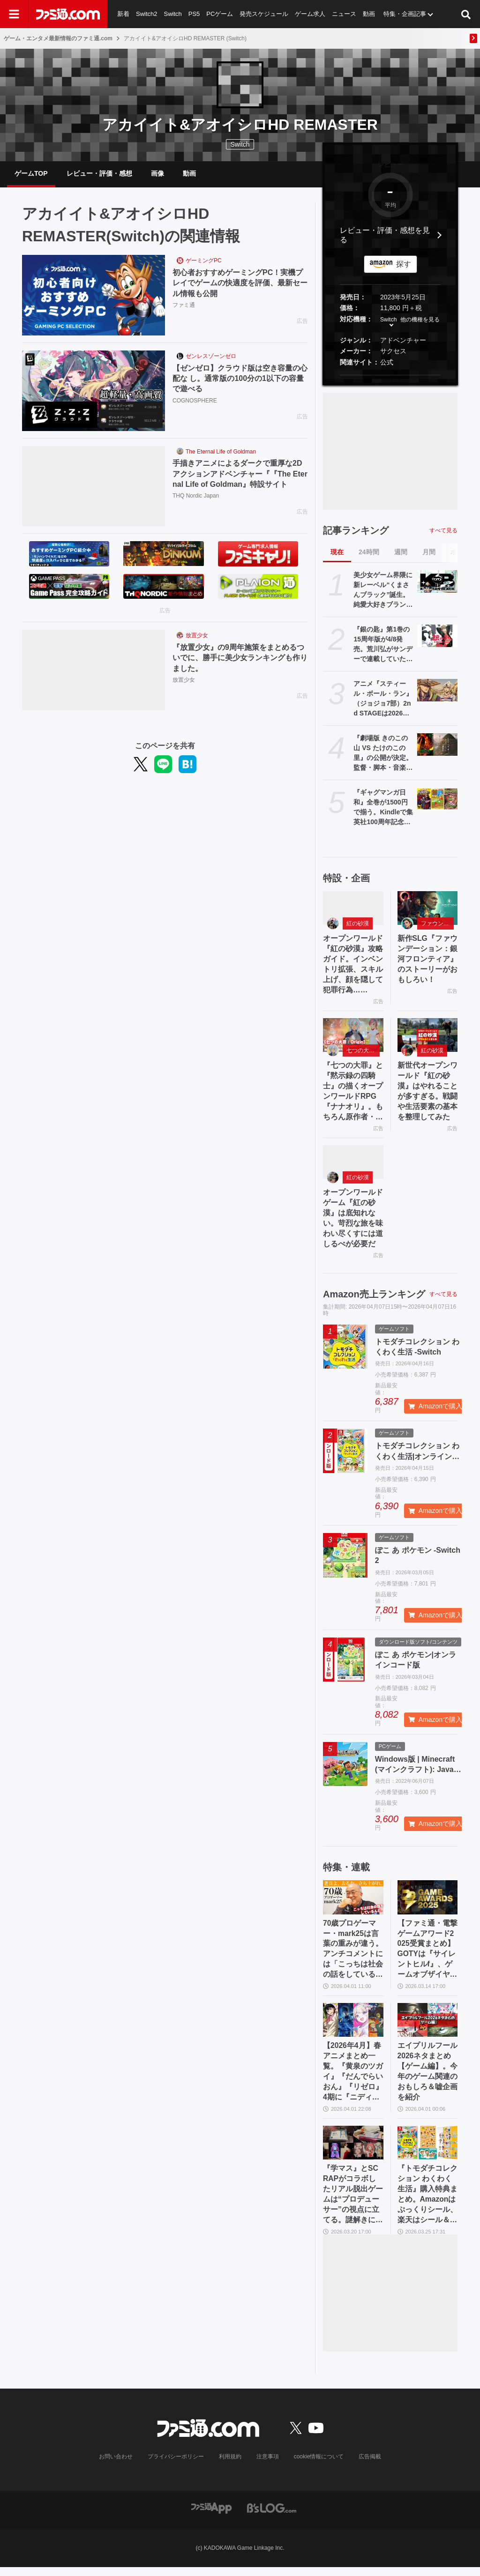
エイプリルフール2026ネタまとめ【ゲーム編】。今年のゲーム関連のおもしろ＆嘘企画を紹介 (428, 2078)
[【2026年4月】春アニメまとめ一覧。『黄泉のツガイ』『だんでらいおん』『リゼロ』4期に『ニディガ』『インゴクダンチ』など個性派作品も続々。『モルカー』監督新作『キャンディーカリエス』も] (353, 2026)
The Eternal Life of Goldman (221, 452)
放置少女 (197, 636)
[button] (390, 376)
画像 (157, 174)
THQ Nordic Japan (195, 497)
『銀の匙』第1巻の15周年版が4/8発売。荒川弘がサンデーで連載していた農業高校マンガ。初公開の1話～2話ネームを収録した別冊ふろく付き (382, 646)
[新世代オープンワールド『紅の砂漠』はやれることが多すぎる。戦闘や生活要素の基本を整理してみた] (428, 1037)
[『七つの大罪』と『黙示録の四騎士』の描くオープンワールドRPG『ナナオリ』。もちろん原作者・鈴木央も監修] (353, 1037)
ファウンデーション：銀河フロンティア (437, 925)
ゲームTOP (31, 174)
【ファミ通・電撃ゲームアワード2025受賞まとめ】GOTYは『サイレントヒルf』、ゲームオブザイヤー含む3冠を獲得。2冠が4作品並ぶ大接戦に (428, 1955)
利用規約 (230, 2465)
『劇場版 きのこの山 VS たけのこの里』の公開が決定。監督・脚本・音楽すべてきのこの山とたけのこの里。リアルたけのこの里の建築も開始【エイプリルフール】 (382, 755)
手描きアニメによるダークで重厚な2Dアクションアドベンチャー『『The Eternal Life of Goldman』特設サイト (240, 475)
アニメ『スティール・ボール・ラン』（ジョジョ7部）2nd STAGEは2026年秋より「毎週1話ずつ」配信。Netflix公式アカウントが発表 (383, 700)
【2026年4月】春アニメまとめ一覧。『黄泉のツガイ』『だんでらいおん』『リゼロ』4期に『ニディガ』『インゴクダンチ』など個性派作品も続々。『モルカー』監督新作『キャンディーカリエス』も (353, 2079)
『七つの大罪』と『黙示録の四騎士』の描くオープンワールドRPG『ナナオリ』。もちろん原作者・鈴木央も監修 (353, 1095)
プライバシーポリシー (176, 2465)
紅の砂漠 (357, 925)
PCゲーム (219, 13)
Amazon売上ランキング (374, 1299)
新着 (123, 13)
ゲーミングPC (204, 262)
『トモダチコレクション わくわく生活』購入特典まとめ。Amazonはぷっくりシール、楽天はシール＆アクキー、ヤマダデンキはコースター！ (428, 2203)
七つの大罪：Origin (363, 1053)
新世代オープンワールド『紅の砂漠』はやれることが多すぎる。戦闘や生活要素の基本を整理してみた (428, 1094)
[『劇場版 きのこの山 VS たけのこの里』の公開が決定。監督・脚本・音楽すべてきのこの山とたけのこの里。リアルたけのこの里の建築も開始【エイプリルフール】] (437, 746)
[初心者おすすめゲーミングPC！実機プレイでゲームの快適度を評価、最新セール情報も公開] (93, 296)
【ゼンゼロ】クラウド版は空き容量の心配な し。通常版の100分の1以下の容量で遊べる (240, 379)
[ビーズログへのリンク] (271, 2516)
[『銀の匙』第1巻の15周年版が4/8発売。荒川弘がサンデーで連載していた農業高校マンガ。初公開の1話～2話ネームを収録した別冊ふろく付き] (437, 637)
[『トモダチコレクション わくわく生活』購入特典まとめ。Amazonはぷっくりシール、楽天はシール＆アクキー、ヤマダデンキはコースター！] (428, 2150)
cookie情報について (319, 2465)
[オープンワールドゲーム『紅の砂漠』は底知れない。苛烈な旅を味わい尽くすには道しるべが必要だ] (353, 1166)
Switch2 (147, 13)
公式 (386, 363)
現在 (337, 553)
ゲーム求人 (310, 13)
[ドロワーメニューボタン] (14, 14)
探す (403, 265)
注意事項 (267, 2465)
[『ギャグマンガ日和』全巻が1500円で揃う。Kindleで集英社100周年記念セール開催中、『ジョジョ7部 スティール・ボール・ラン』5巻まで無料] (437, 800)
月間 (428, 553)
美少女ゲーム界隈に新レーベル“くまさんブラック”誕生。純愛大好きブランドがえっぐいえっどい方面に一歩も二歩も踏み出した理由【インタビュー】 (382, 592)
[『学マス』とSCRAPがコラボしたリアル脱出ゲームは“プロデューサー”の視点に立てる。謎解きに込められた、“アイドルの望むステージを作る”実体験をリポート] (353, 2150)
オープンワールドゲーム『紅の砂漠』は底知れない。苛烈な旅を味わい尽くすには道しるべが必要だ (353, 1222)
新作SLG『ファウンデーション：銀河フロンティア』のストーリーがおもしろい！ (428, 961)
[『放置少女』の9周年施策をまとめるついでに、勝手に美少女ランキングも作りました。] (93, 671)
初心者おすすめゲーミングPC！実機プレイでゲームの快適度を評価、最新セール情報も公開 (240, 284)
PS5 (194, 13)
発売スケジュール (264, 13)
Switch (173, 13)
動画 (369, 13)
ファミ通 (183, 306)
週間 (400, 553)
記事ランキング (356, 532)
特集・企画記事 (405, 13)
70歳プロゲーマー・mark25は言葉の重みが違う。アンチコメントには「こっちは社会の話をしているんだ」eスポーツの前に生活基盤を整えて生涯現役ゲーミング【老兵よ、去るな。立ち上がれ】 (353, 1955)
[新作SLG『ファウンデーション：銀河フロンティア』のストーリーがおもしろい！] (428, 909)
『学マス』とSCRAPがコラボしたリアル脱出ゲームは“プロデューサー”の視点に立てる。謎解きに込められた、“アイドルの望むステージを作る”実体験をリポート (353, 2203)
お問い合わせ (116, 2465)
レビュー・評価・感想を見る (385, 236)
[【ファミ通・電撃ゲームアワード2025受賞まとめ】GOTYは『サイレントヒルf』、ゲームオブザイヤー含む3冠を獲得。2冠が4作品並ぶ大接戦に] (428, 1902)
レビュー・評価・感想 (99, 174)
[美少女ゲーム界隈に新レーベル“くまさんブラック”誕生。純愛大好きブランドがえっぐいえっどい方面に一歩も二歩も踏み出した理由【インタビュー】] (437, 583)
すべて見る (443, 531)
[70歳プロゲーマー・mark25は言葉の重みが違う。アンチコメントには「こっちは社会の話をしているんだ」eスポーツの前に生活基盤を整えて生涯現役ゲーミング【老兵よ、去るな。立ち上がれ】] (353, 1902)
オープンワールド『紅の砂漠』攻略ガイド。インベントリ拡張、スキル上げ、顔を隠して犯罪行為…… (353, 966)
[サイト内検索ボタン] (466, 14)
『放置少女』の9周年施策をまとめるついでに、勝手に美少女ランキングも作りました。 (240, 659)
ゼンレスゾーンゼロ (211, 357)
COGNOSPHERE (194, 401)
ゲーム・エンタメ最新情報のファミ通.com (58, 38)
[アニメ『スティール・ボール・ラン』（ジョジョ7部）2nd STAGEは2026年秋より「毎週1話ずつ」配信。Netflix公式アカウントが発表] (437, 691)
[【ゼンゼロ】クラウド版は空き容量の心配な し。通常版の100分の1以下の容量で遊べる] (93, 392)
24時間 (369, 553)
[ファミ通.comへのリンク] (68, 14)
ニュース (344, 13)
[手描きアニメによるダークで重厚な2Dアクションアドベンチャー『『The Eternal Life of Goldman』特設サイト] (93, 487)
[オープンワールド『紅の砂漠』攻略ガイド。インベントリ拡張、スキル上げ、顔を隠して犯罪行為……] (353, 909)
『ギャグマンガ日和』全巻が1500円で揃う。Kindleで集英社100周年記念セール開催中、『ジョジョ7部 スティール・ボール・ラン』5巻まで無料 (383, 809)
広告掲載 (370, 2465)
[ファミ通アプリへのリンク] (211, 2516)
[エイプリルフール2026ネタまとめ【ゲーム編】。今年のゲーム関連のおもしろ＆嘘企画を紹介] (428, 2026)
